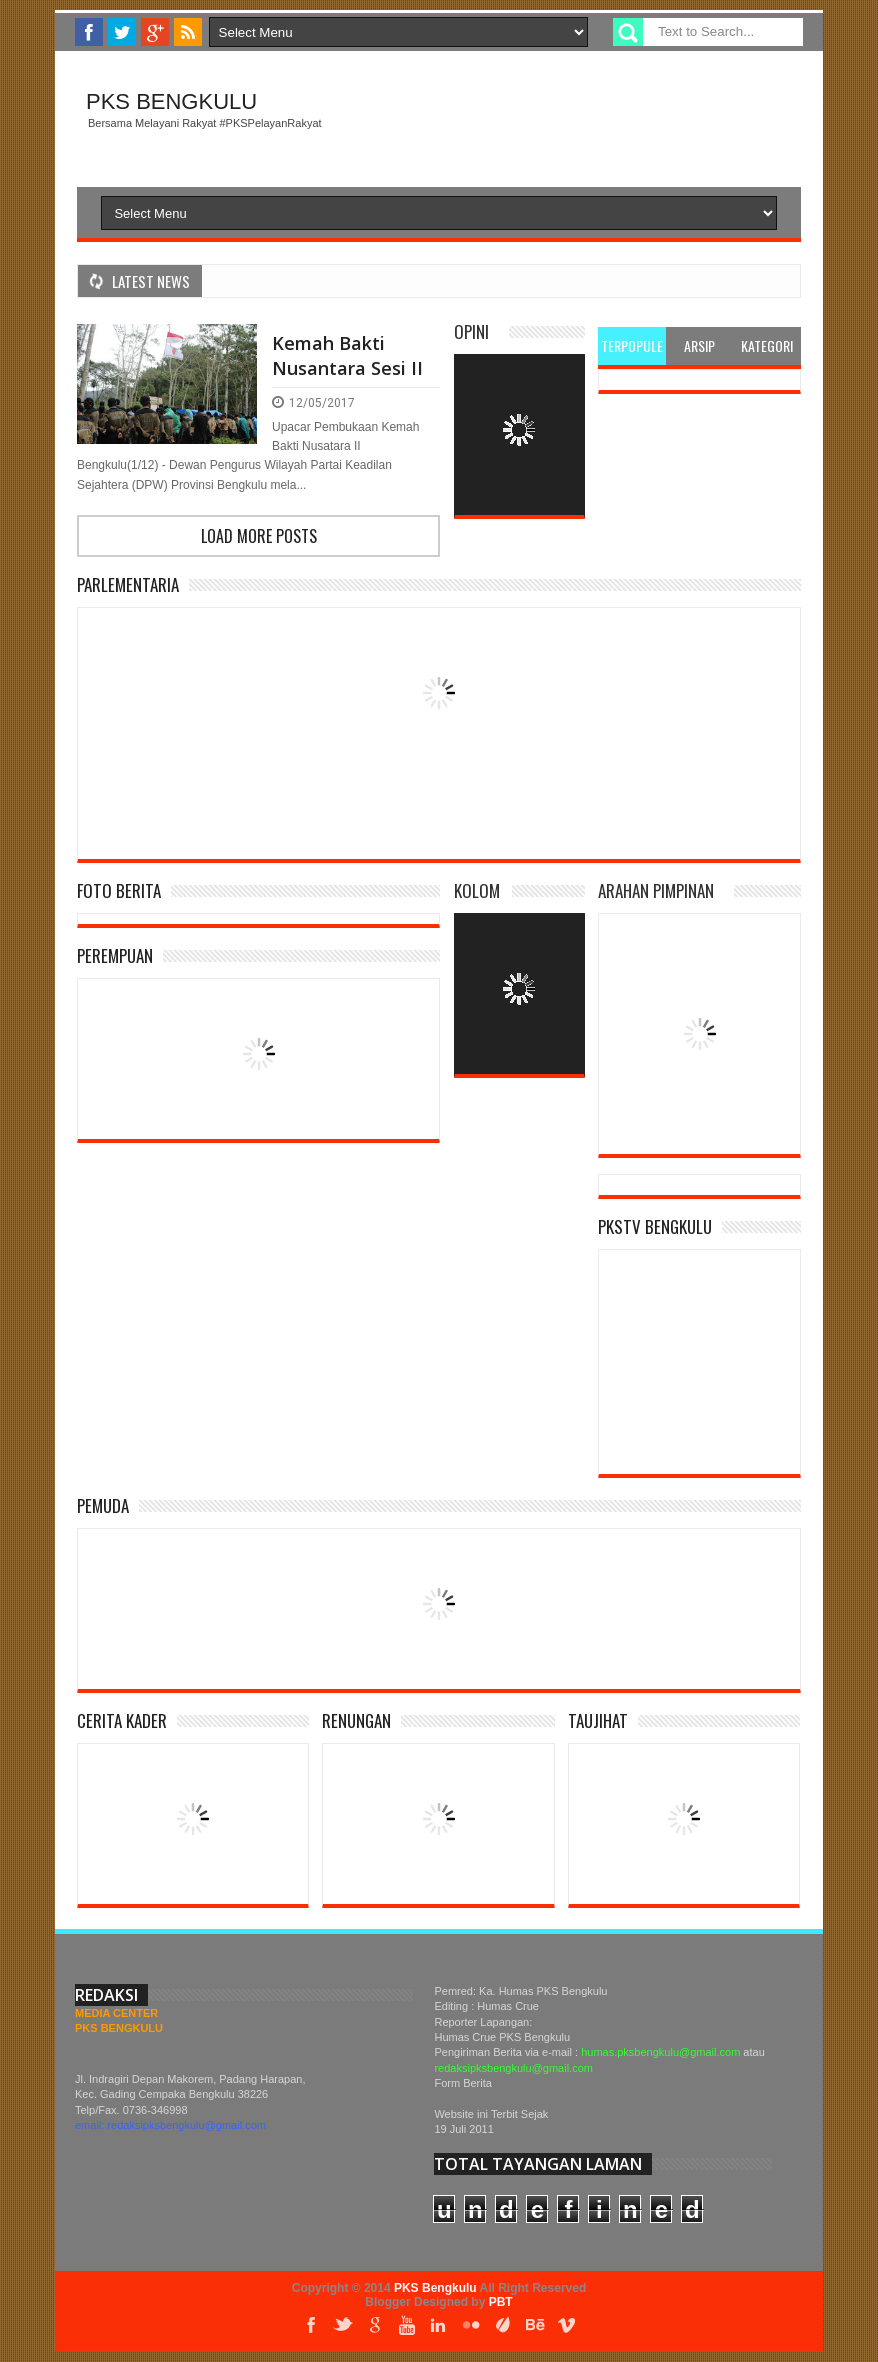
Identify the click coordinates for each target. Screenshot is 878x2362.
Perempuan (115, 955)
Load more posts (259, 536)
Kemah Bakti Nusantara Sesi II (347, 355)
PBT (501, 2302)
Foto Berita (119, 890)
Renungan (356, 1720)
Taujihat (598, 1720)
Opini (471, 331)
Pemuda (103, 1505)
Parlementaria (128, 584)
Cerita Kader (122, 1720)
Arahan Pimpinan (656, 890)
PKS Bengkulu (171, 101)
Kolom (477, 890)
